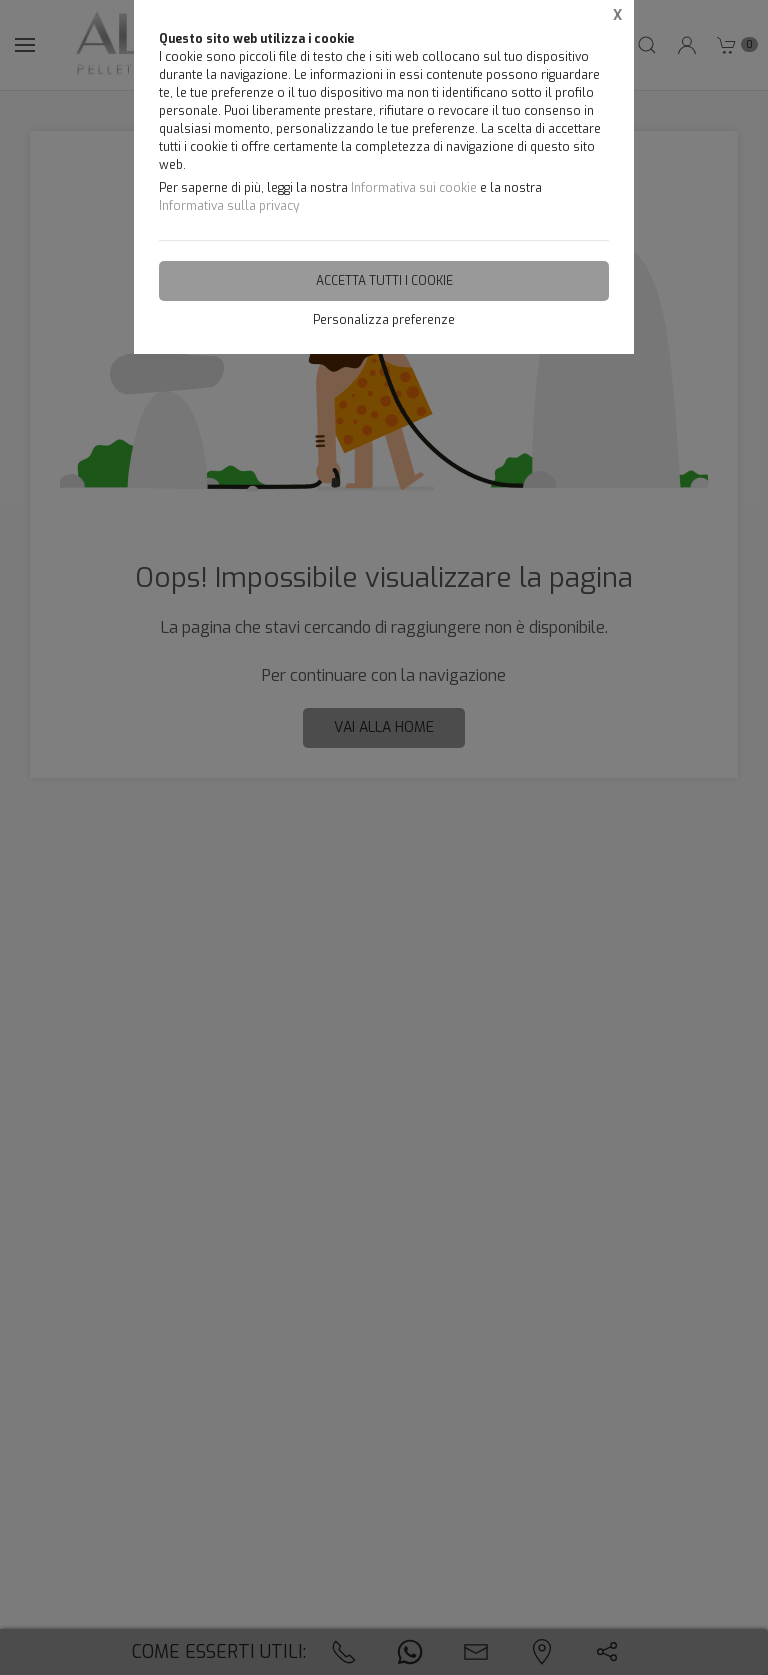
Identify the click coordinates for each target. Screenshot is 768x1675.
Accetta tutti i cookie (384, 281)
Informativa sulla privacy (229, 206)
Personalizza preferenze (384, 320)
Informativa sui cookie (414, 188)
